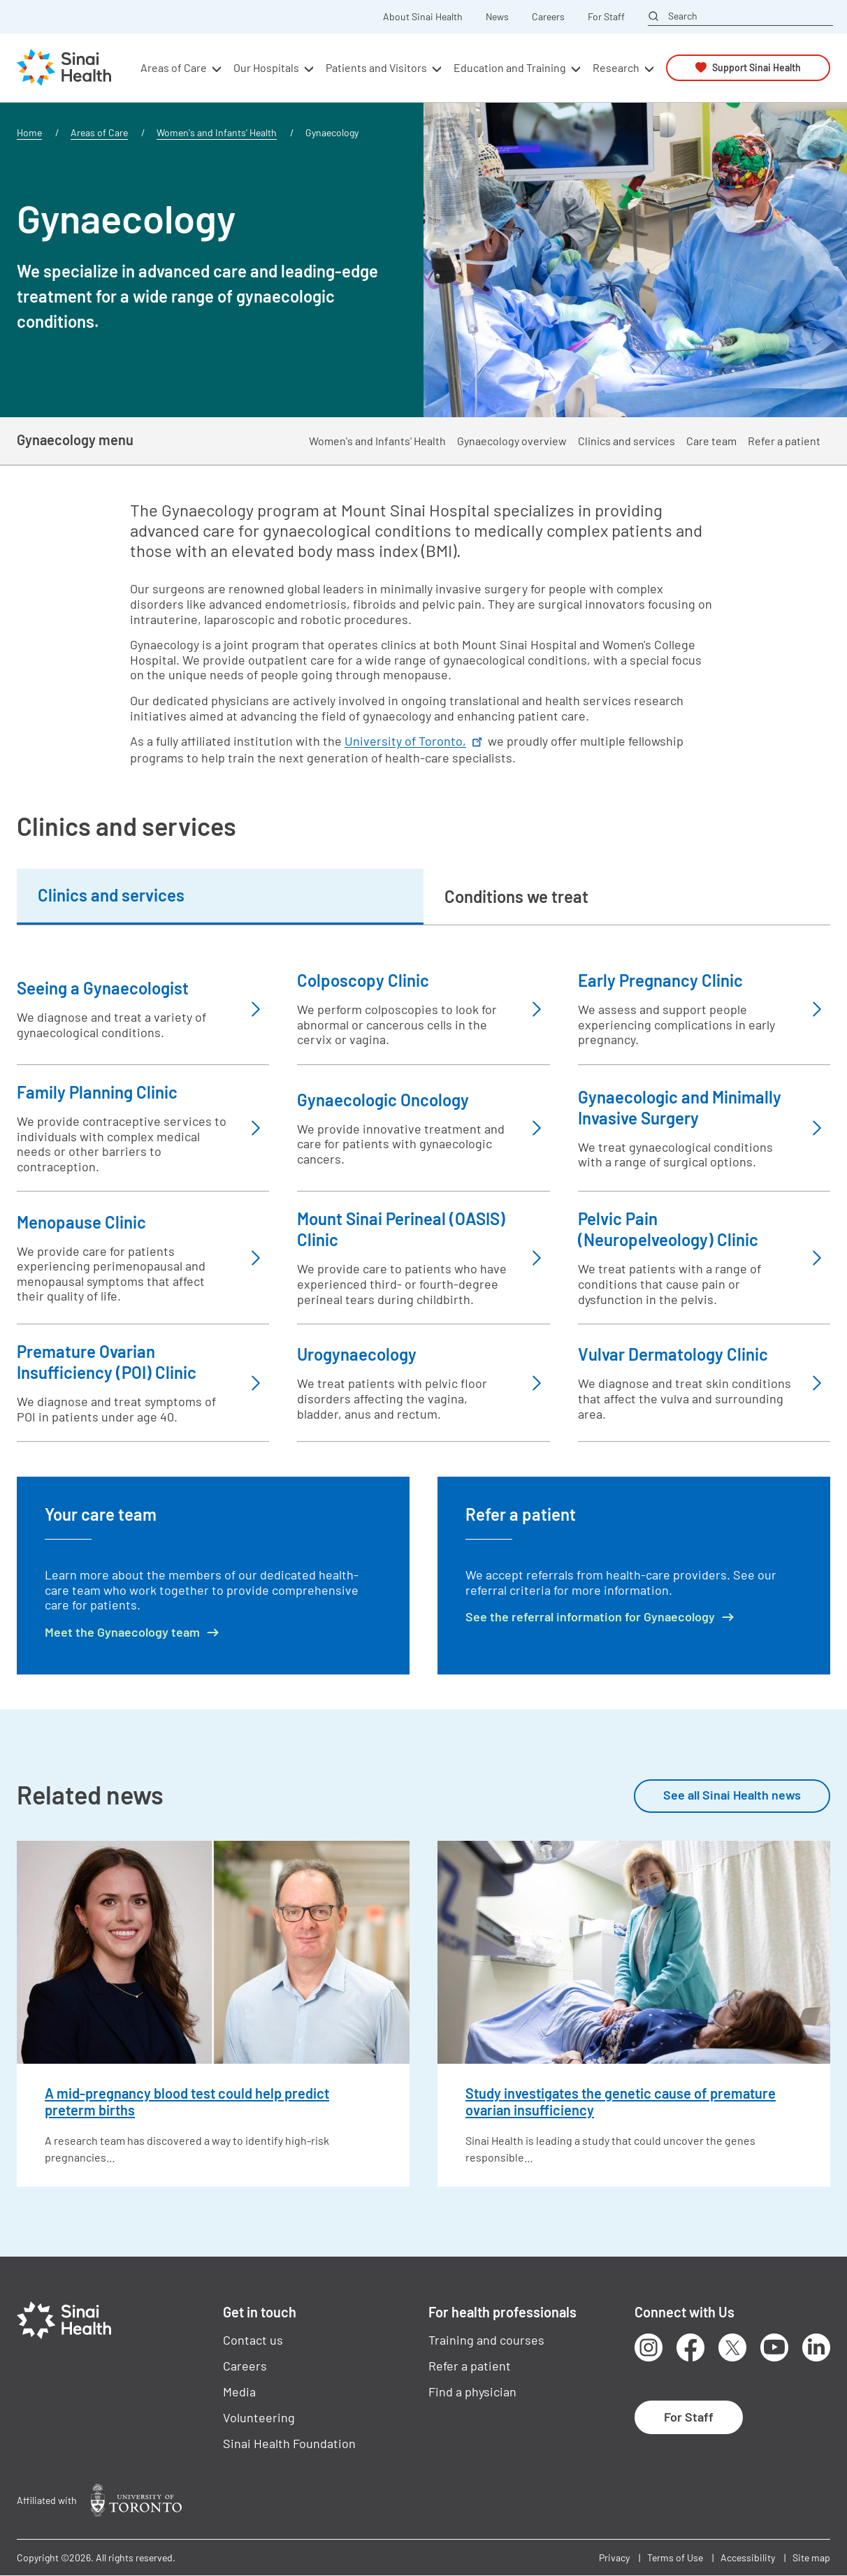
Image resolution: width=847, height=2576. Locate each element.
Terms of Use (675, 2557)
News (497, 16)
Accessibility (748, 2557)
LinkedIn (816, 2347)
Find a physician (472, 2391)
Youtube (774, 2347)
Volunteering (259, 2417)
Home (29, 132)
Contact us (253, 2339)
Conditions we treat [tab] (516, 896)
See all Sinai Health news (732, 1794)
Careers (548, 16)
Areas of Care (99, 132)
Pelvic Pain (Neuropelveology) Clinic (668, 1229)
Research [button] (616, 67)
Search (682, 16)
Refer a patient (784, 440)
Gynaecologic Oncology (383, 1100)
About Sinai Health (423, 16)
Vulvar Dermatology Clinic (673, 1354)
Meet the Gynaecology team (122, 1632)
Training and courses (486, 2339)
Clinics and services (626, 440)
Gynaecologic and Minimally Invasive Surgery (679, 1107)
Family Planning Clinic (97, 1092)
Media (239, 2391)
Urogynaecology (357, 1354)
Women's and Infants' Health (217, 132)
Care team (711, 440)
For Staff (606, 16)
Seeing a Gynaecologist (103, 988)
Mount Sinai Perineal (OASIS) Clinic (401, 1229)
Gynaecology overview (512, 440)
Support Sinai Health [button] (756, 67)
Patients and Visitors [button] (376, 67)
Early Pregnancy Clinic (660, 980)
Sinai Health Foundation (289, 2443)
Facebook (690, 2347)
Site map (811, 2557)
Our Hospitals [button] (266, 67)
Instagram (649, 2347)
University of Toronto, (415, 740)
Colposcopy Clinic (363, 980)
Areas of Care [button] (173, 67)
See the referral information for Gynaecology (590, 1616)
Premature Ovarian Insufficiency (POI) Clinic (106, 1361)
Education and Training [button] (510, 67)
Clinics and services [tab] (111, 895)
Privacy (614, 2557)
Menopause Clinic (81, 1222)
